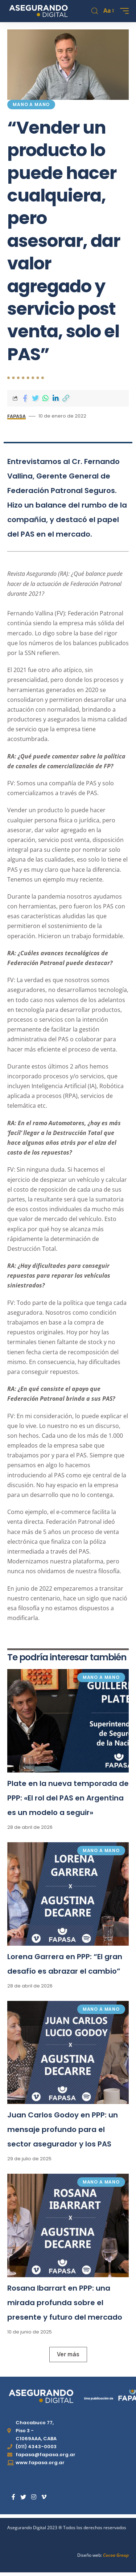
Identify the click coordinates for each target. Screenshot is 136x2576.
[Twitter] (23, 2497)
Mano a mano (31, 104)
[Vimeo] (44, 2497)
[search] (95, 11)
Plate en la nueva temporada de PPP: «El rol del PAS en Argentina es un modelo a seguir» (68, 1798)
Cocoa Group (116, 2555)
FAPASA (16, 416)
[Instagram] (34, 2497)
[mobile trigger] (122, 11)
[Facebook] (13, 2497)
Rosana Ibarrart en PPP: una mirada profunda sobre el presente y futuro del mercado (64, 2302)
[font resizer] (108, 11)
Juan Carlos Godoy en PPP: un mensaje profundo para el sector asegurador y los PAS (62, 2129)
